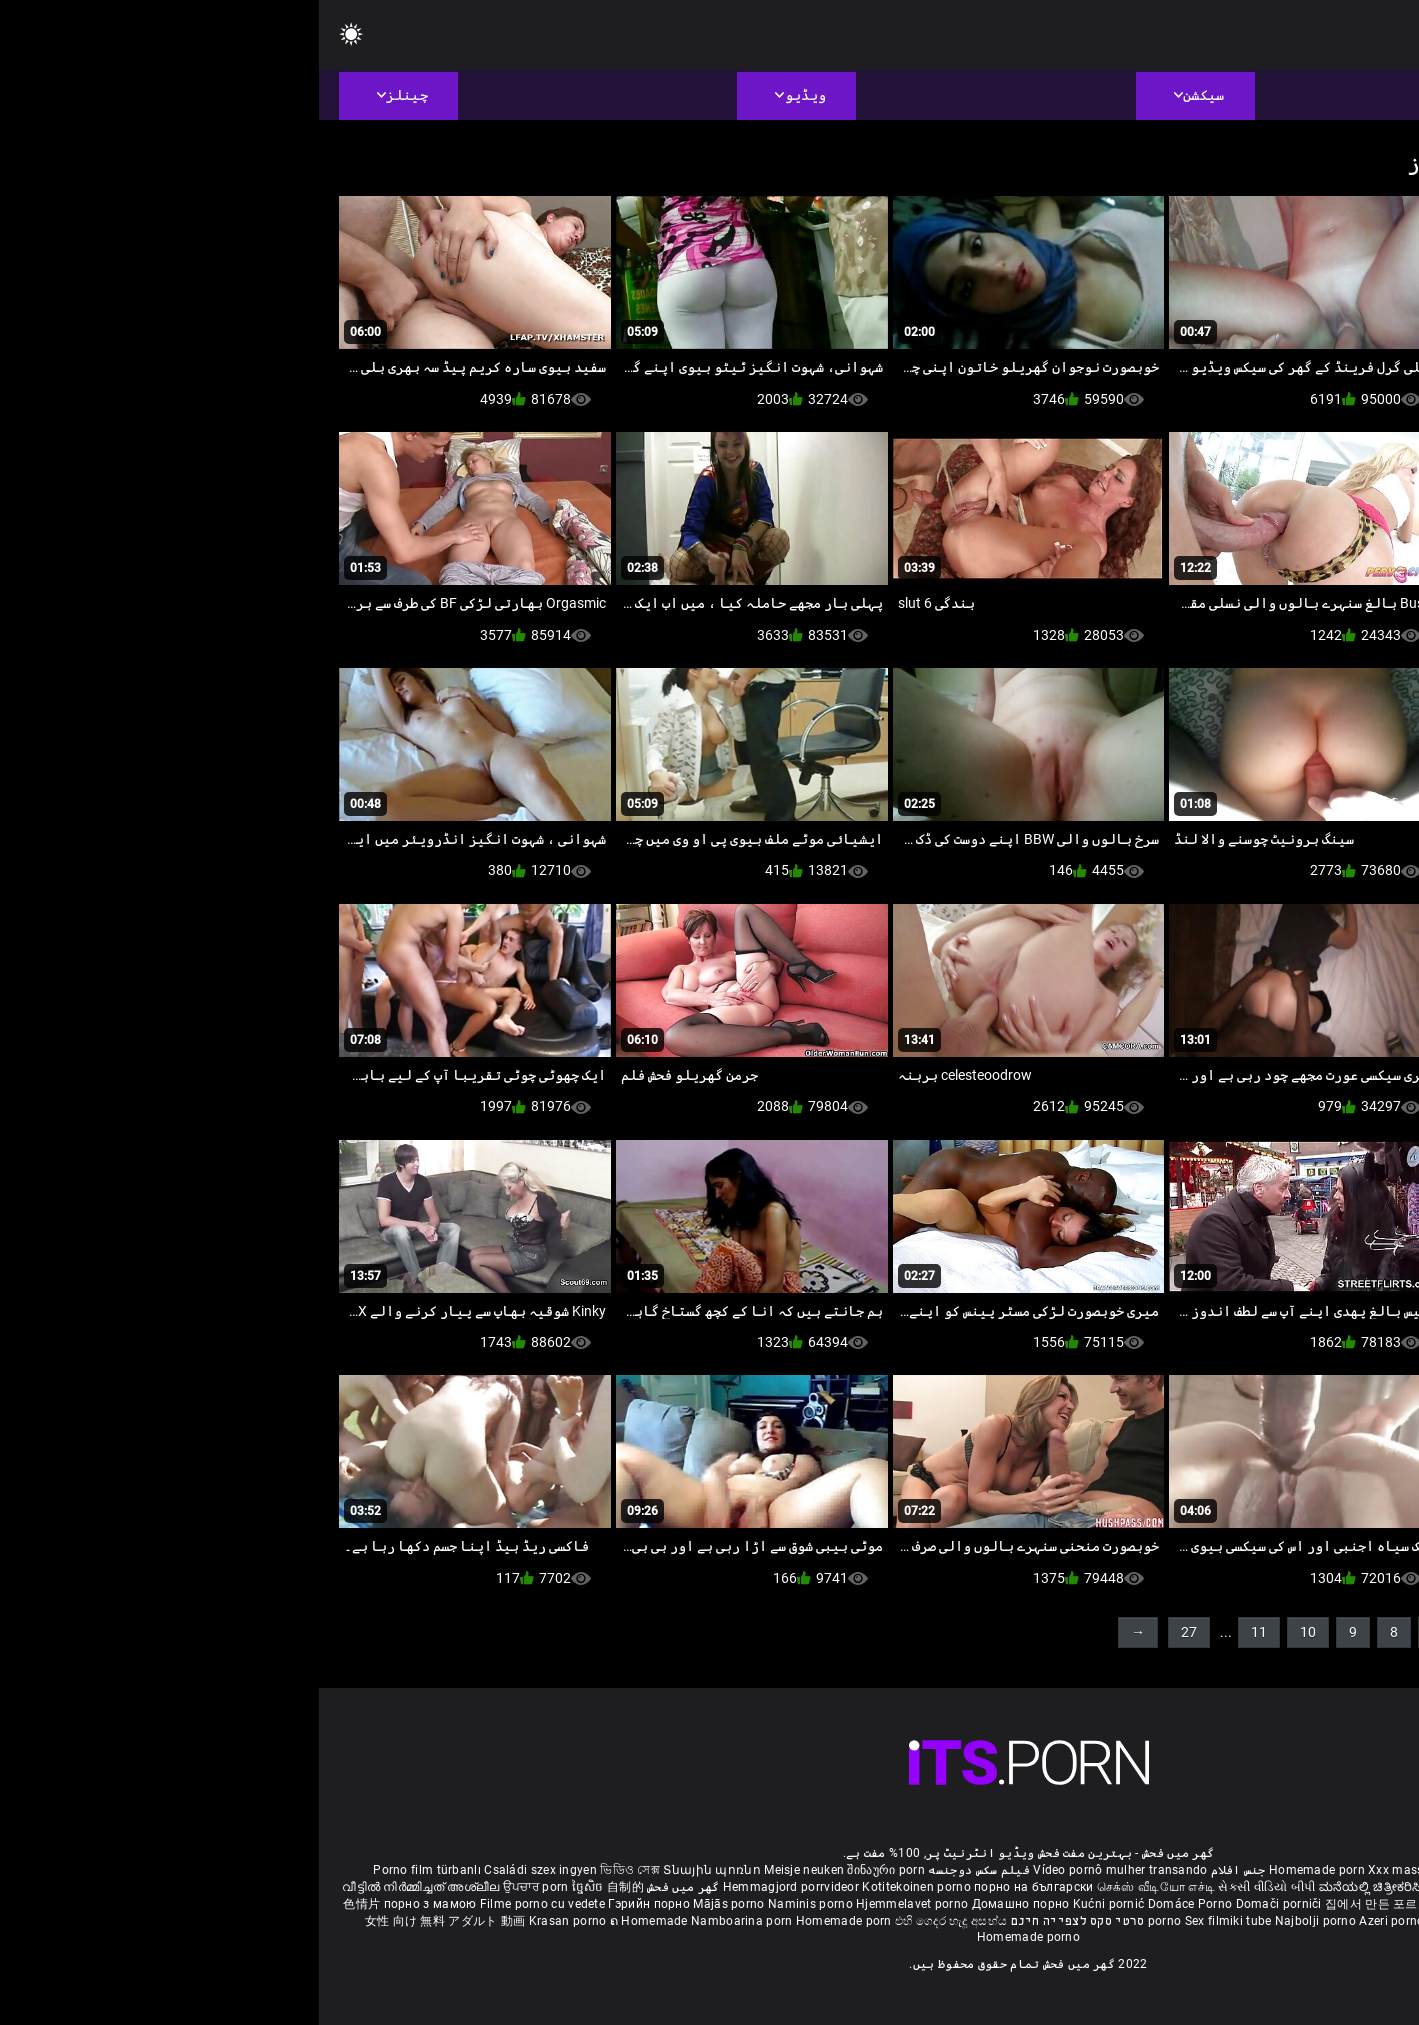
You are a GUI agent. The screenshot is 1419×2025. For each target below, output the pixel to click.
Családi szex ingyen (221, 1870)
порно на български (714, 1887)
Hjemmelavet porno (594, 1904)
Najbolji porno (996, 1921)
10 (989, 1632)
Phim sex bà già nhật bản (1213, 1870)
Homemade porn (999, 1870)
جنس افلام (919, 1870)
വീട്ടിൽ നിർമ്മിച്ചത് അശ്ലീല (103, 1887)
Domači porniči (962, 1904)
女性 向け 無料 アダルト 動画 (126, 1921)
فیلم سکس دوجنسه (660, 1870)
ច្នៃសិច (270, 1887)
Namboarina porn (424, 1921)
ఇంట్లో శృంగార (1299, 1887)
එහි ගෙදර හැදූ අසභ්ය (632, 1921)
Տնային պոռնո (394, 1870)
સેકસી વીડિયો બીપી (947, 1887)
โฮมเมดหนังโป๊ (1156, 1904)
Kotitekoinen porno (599, 1887)
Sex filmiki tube (909, 1921)
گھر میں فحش (363, 1887)
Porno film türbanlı (108, 1870)
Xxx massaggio (1093, 1870)
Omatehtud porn (1242, 1921)
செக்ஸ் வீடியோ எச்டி (837, 1887)
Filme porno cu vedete (223, 1904)
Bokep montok (1150, 1921)
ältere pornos (1327, 1870)
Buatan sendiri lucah (1258, 1904)
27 (870, 1632)
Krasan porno (250, 1921)
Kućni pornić (791, 1904)
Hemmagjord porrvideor (474, 1887)
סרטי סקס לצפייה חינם (759, 1921)
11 (940, 1632)
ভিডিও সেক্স (311, 1870)
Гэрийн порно (331, 1904)
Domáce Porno (873, 1904)
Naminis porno (493, 1904)
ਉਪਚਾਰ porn (218, 1887)
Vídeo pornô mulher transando (801, 1870)
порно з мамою (111, 1904)
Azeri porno (1074, 1921)
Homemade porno (709, 1937)
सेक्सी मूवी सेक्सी (1222, 1887)
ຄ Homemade (331, 1921)
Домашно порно (703, 1904)
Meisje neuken (485, 1870)
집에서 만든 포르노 (1060, 1904)
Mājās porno (411, 1904)
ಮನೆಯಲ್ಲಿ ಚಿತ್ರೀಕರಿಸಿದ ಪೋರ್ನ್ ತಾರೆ (1092, 1887)
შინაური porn (567, 1870)
